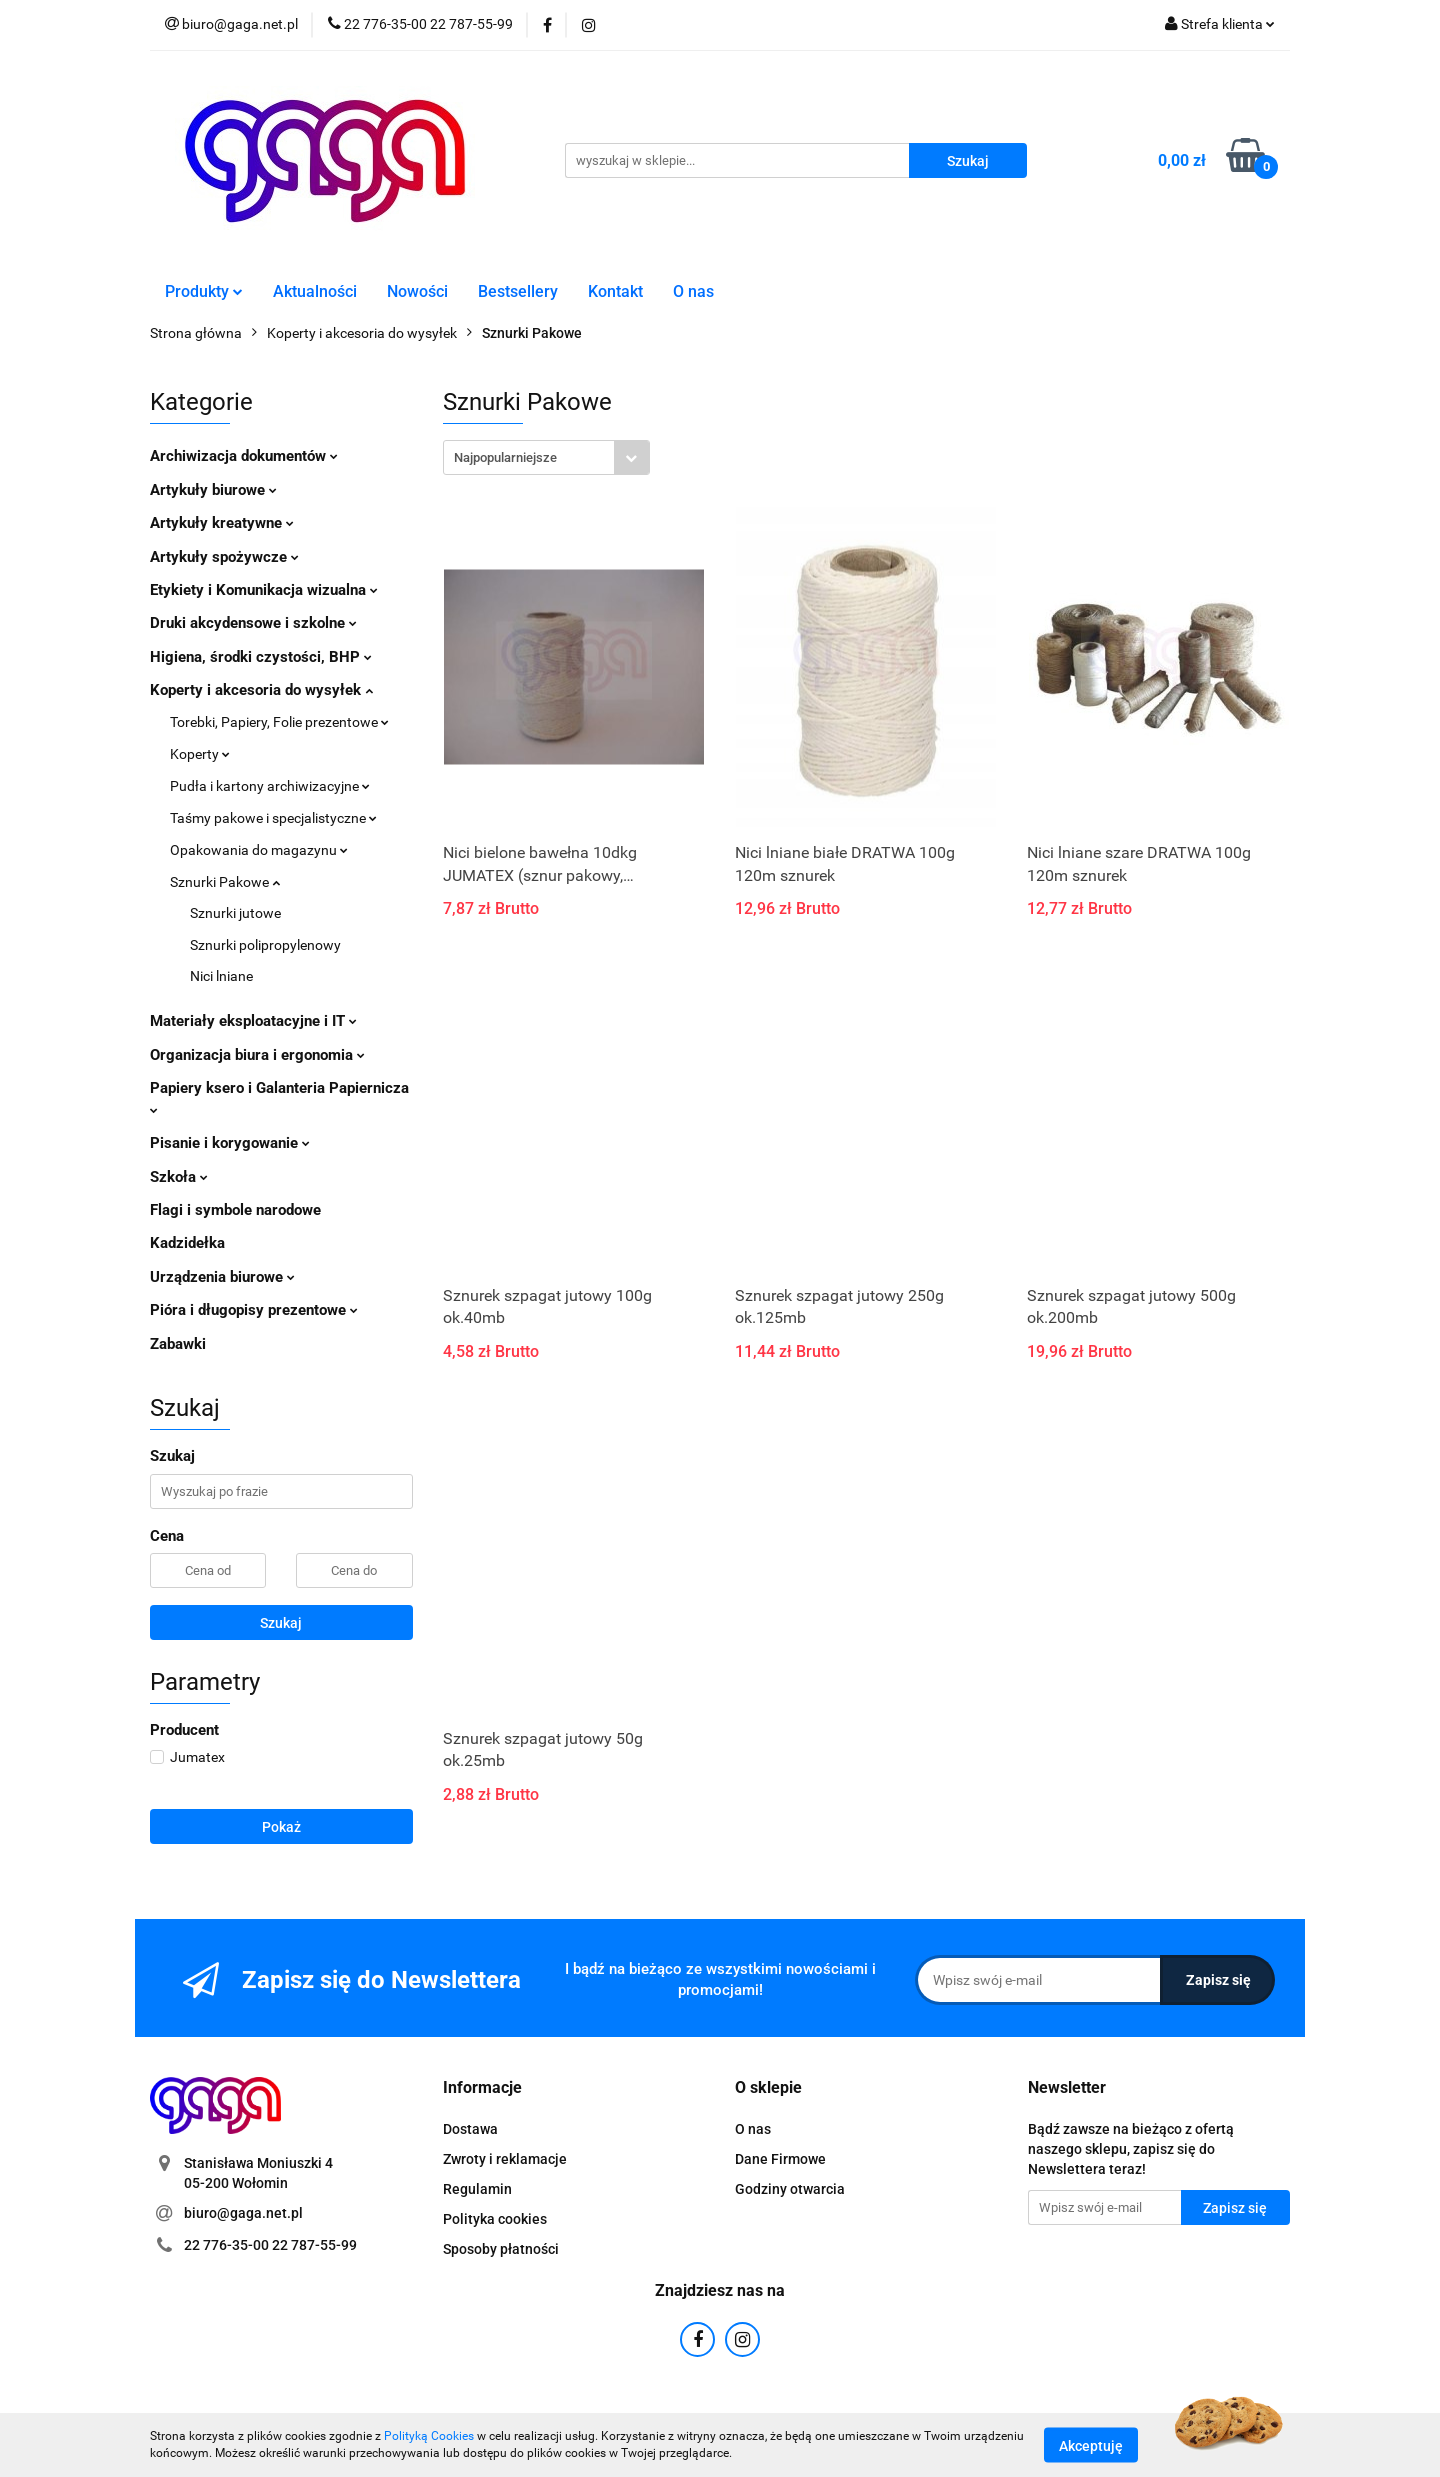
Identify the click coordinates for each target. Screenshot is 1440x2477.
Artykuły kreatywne (222, 523)
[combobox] (546, 457)
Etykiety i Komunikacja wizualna (264, 590)
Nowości (417, 291)
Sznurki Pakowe (225, 882)
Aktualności (315, 291)
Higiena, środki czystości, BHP (261, 657)
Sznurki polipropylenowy (265, 945)
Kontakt (615, 291)
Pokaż (281, 1827)
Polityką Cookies (429, 2436)
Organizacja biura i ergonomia (257, 1055)
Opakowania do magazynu (259, 850)
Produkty (204, 291)
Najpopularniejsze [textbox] (505, 457)
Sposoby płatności (501, 2249)
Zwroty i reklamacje (505, 2159)
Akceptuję (1091, 2445)
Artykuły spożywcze (224, 557)
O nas (693, 291)
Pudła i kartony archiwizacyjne (270, 786)
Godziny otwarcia (790, 2189)
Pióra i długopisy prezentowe (254, 1310)
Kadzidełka (187, 1243)
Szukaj (281, 1623)
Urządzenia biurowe (222, 1277)
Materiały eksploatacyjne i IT (253, 1021)
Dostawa (470, 2129)
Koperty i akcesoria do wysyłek (261, 690)
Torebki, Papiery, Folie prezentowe (279, 722)
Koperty (200, 754)
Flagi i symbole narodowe (235, 1210)
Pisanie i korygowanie (230, 1143)
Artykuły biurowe (213, 490)
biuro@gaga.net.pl (243, 2213)
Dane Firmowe (780, 2159)
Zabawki (178, 1344)
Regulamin (477, 2189)
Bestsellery (518, 291)
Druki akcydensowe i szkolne (253, 623)
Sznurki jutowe (235, 913)
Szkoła (179, 1177)
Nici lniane (221, 976)
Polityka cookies (495, 2219)
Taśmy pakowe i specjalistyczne (273, 818)
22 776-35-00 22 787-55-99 (270, 2245)
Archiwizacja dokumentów (244, 456)
